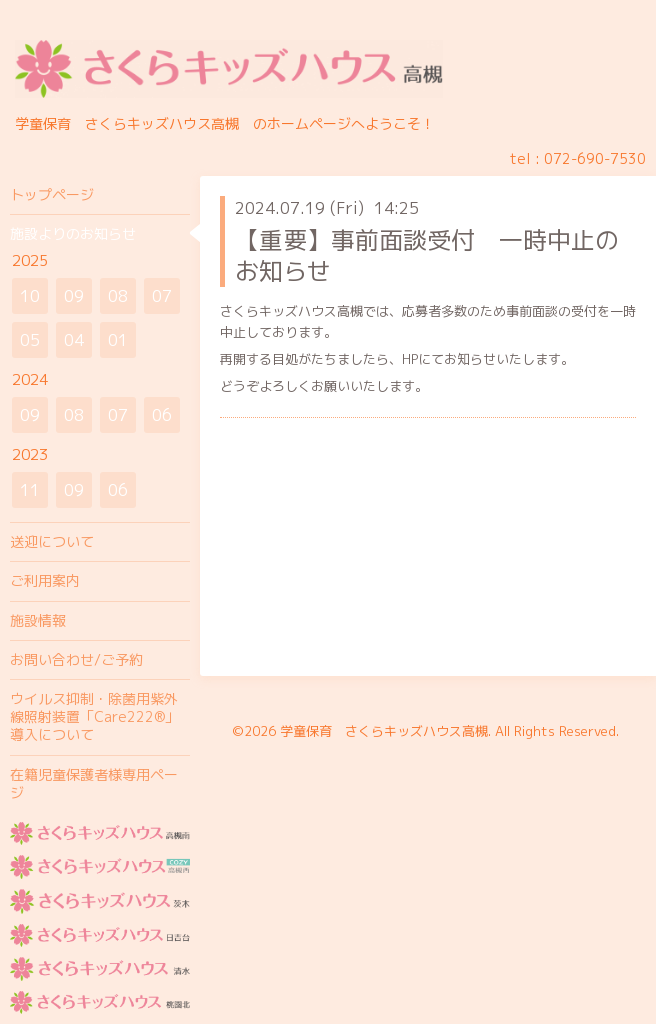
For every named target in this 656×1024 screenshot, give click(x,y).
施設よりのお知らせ (73, 233)
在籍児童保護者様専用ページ (94, 783)
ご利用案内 (45, 580)
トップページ (52, 194)
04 (74, 340)
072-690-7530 (595, 158)
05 (30, 340)
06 (162, 415)
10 (30, 296)
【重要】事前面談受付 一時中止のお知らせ (427, 255)
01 (118, 340)
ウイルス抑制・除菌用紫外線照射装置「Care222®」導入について (94, 716)
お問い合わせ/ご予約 (76, 659)
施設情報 (38, 620)
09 (74, 296)
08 (118, 296)
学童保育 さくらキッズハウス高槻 (384, 731)
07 (162, 296)
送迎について (52, 541)
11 (30, 490)
